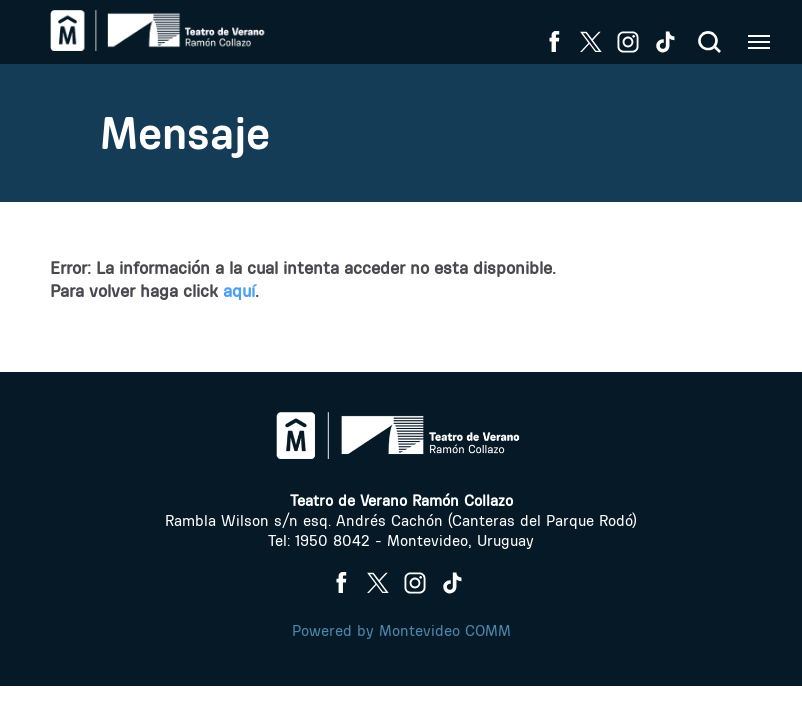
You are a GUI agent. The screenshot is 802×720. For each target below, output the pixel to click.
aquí (239, 290)
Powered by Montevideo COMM (401, 630)
